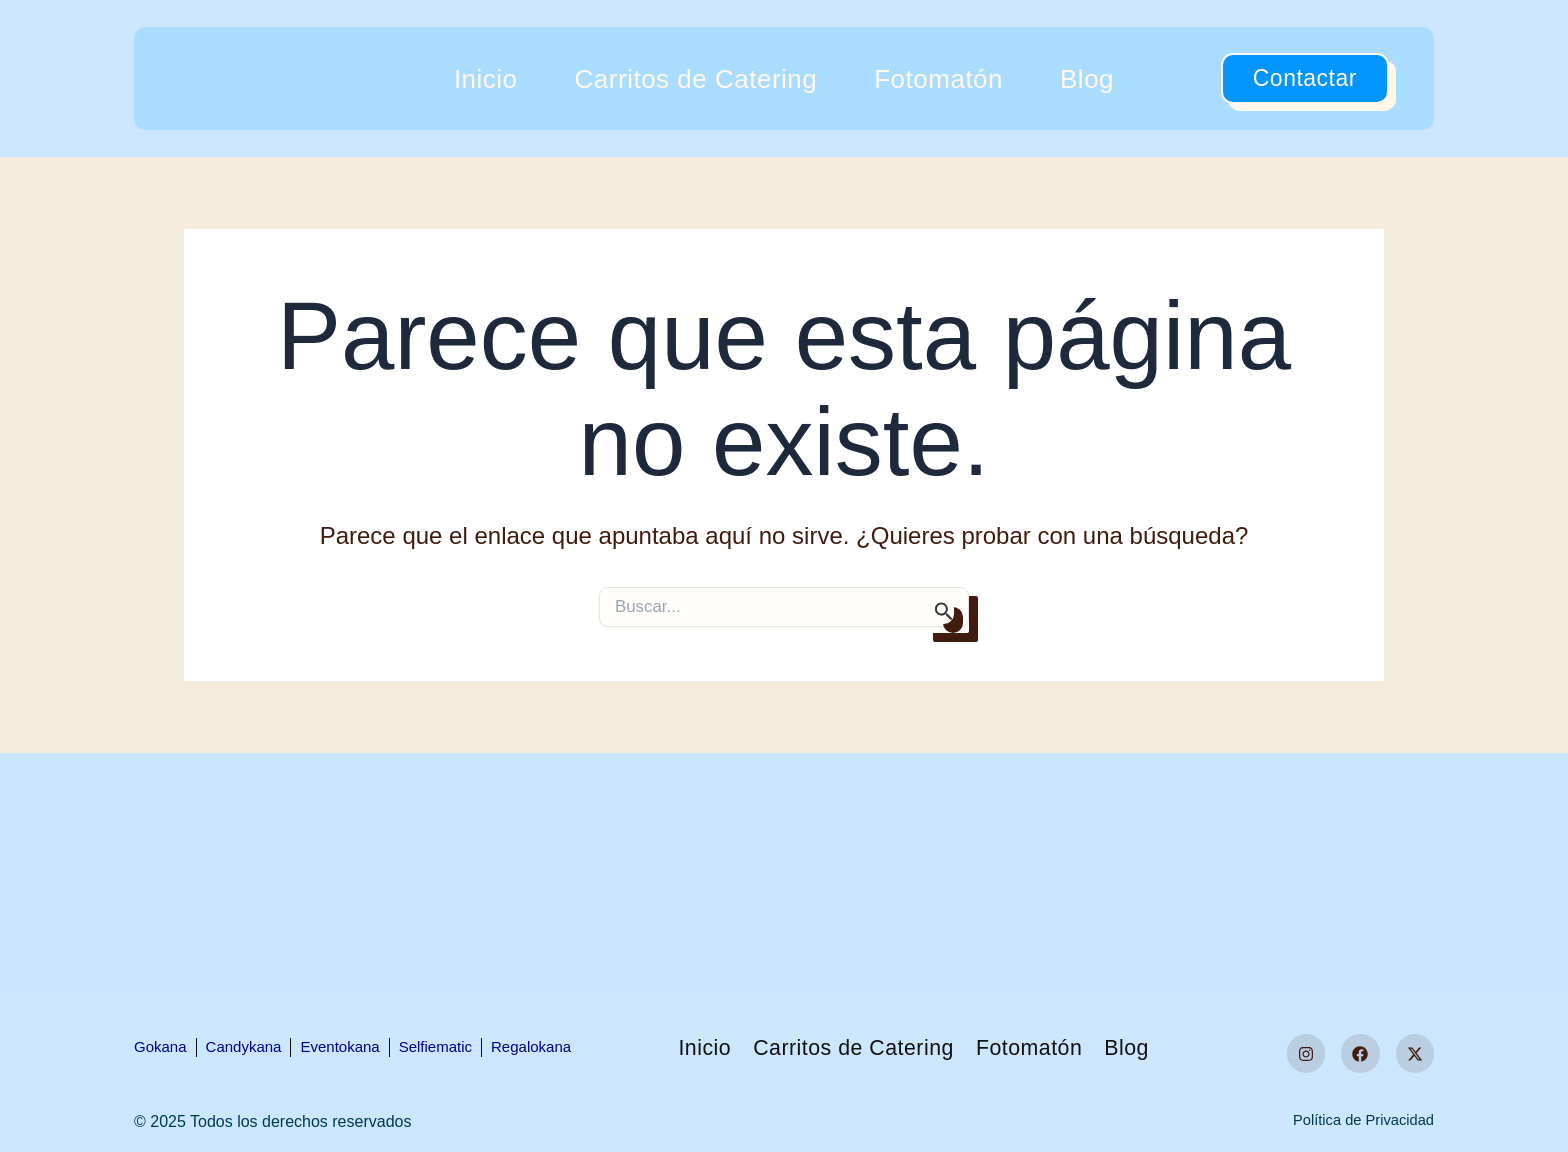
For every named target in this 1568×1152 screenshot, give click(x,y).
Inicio (486, 79)
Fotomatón (938, 79)
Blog (1087, 79)
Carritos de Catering (696, 79)
